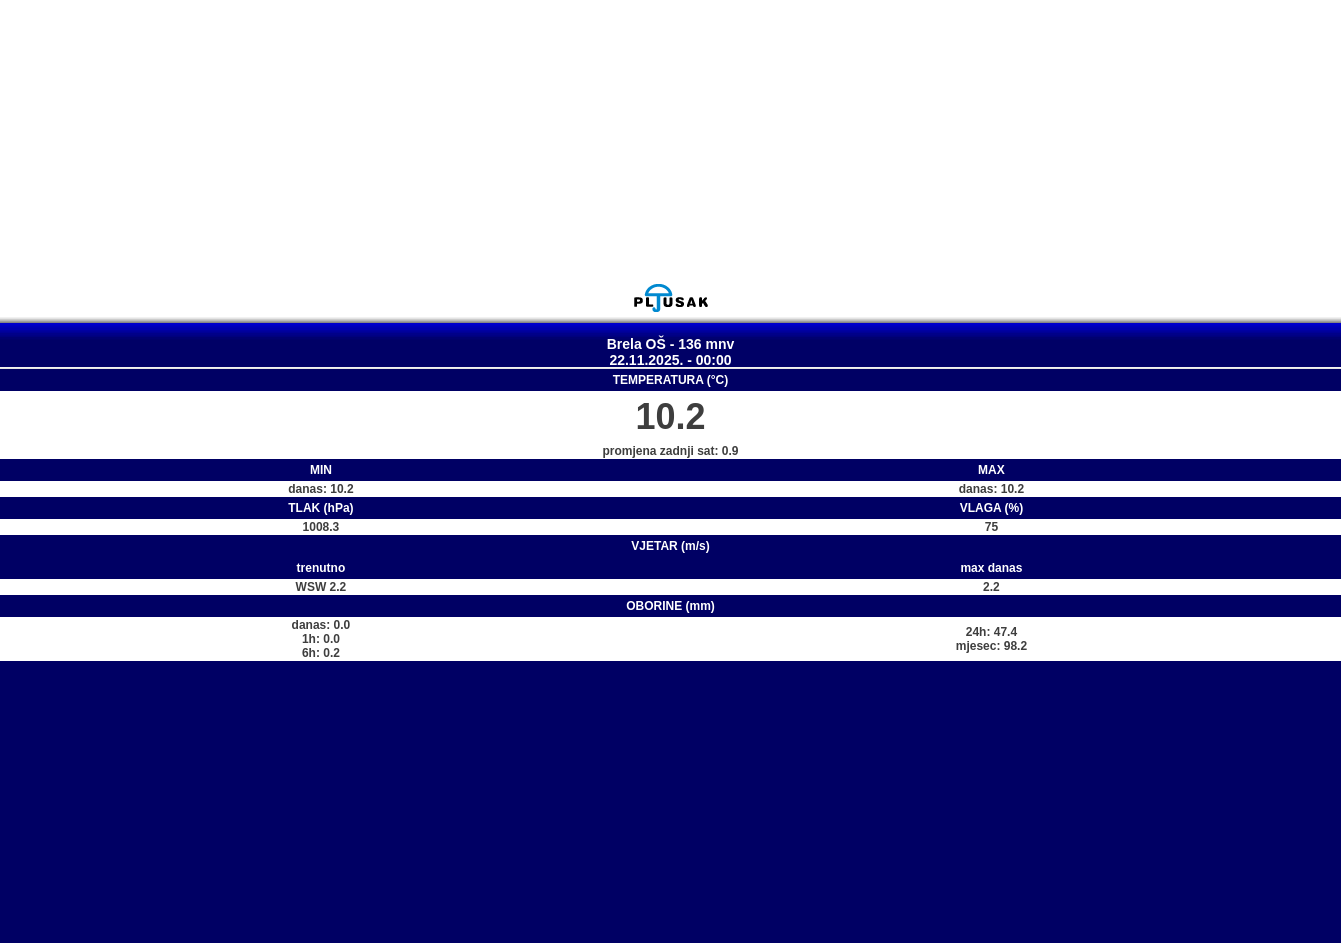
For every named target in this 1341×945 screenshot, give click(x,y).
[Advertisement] (671, 141)
